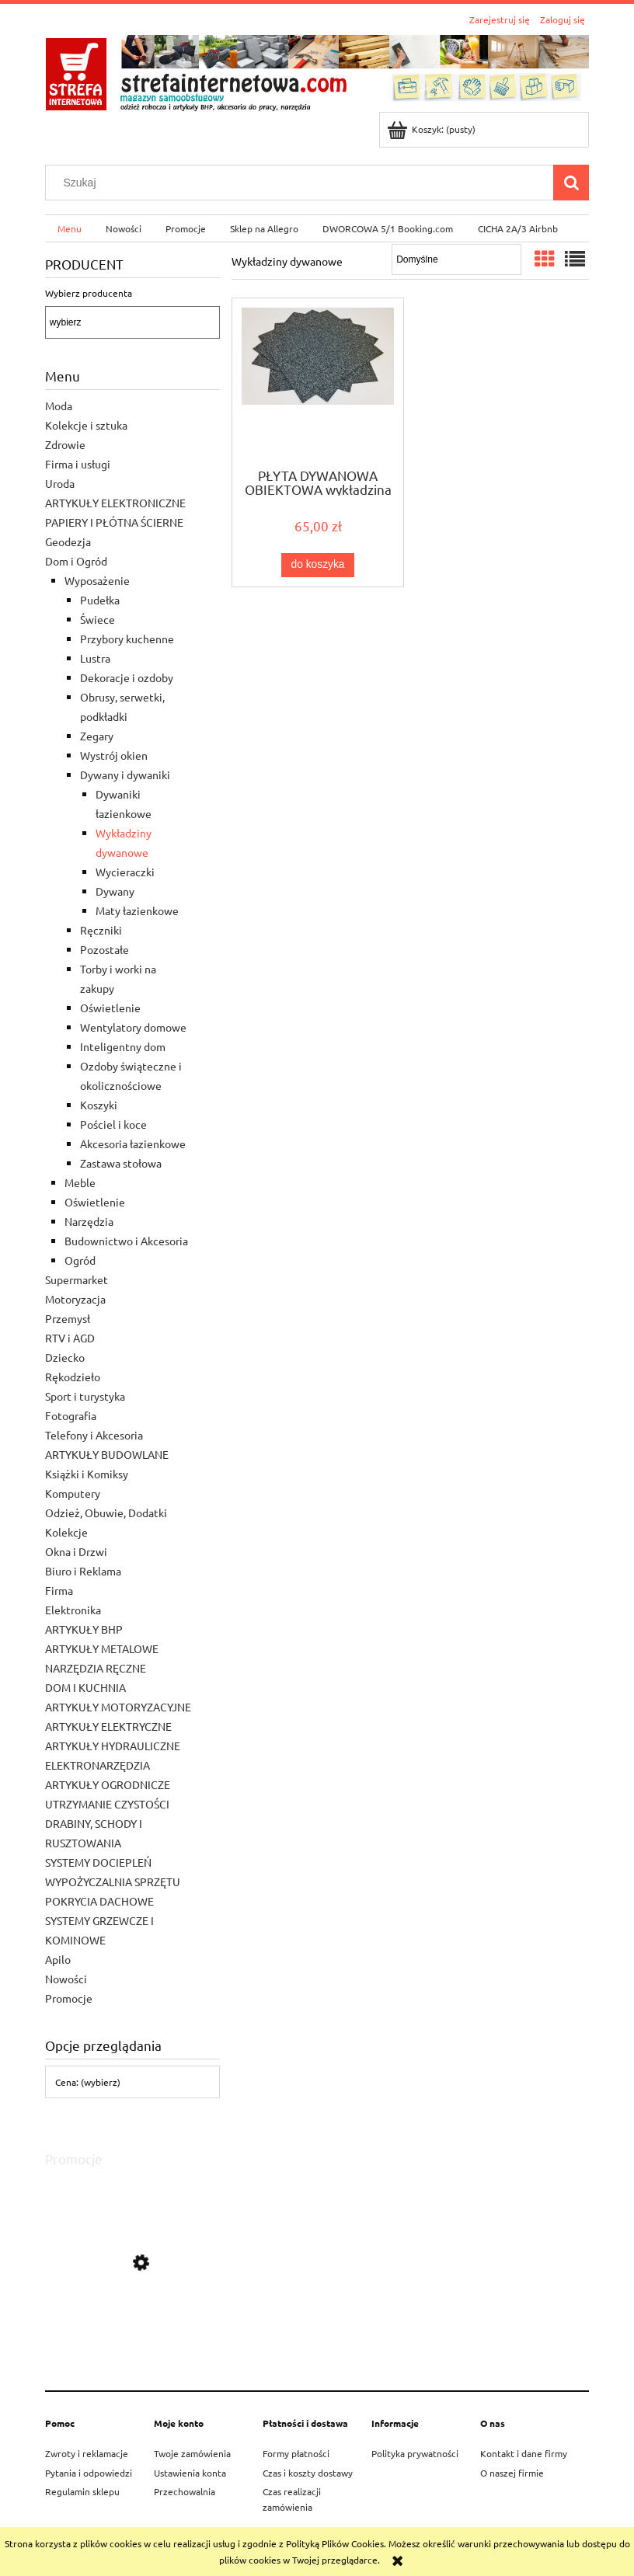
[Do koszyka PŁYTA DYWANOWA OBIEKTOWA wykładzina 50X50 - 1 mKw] (317, 564)
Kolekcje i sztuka (86, 425)
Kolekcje (66, 1532)
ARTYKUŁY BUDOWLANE (107, 1454)
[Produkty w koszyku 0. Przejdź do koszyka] (432, 129)
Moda (58, 406)
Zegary (96, 736)
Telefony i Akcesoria (94, 1435)
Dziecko (65, 1357)
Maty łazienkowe (137, 910)
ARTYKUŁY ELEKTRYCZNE (108, 1726)
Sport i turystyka (85, 1396)
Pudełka (100, 600)
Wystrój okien (114, 755)
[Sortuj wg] (456, 259)
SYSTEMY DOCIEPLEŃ (98, 1862)
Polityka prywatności (414, 2453)
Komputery (72, 1493)
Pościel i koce (113, 1124)
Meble (80, 1182)
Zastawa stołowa (121, 1163)
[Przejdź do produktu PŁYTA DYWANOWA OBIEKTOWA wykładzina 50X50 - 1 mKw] (318, 381)
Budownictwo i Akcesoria (126, 1241)
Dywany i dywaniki (125, 775)
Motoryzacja (75, 1299)
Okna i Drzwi (76, 1551)
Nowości (66, 1979)
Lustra (95, 658)
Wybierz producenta (88, 292)
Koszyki (98, 1105)
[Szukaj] (571, 182)
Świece (97, 619)
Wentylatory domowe (133, 1027)
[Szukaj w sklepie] (303, 182)
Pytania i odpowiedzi (88, 2472)
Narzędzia (88, 1221)
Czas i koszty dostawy (308, 2472)
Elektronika (73, 1610)
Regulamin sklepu (82, 2491)
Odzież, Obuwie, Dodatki (106, 1512)
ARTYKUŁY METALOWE (101, 1648)
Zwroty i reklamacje (86, 2453)
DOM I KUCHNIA (85, 1687)
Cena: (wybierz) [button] (87, 2082)
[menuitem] (69, 228)
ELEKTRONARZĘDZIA (97, 1765)
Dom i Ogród (76, 561)
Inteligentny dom (122, 1046)
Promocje (68, 1998)
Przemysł (67, 1318)
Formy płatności (296, 2453)
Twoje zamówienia (192, 2453)
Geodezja (68, 541)
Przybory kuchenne (127, 639)
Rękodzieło (72, 1377)
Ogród (80, 1260)
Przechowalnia (184, 2491)
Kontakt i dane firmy (523, 2453)
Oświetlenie (110, 1008)
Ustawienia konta (190, 2472)
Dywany (115, 891)
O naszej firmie (512, 2472)
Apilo (58, 1959)
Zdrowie (65, 444)
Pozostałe (104, 949)
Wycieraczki (125, 872)
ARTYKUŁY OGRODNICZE (107, 1784)
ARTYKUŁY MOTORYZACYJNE (118, 1707)
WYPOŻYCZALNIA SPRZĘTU (112, 1881)
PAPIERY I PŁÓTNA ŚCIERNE (114, 522)
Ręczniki (101, 930)
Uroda (60, 483)
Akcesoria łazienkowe (133, 1143)
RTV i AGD (70, 1338)
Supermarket (76, 1279)
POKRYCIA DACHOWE (99, 1901)
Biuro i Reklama (83, 1571)
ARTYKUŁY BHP (84, 1629)
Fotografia (70, 1415)
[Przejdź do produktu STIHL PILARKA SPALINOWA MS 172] (132, 2333)
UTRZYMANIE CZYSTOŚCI (107, 1804)
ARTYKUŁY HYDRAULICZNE (112, 1746)
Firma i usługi (77, 464)
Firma (59, 1590)
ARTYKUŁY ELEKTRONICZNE (115, 503)
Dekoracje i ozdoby (126, 677)
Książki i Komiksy (86, 1474)
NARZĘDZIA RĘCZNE (95, 1668)
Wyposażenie (97, 580)
